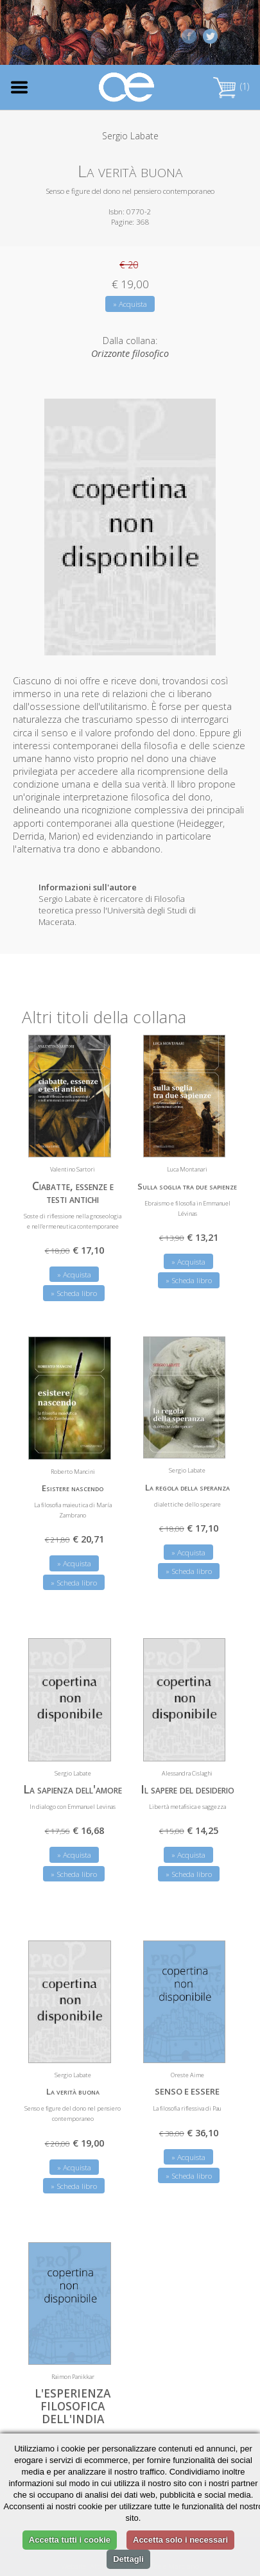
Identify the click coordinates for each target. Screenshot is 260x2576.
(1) (231, 86)
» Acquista (130, 304)
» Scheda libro (74, 1293)
